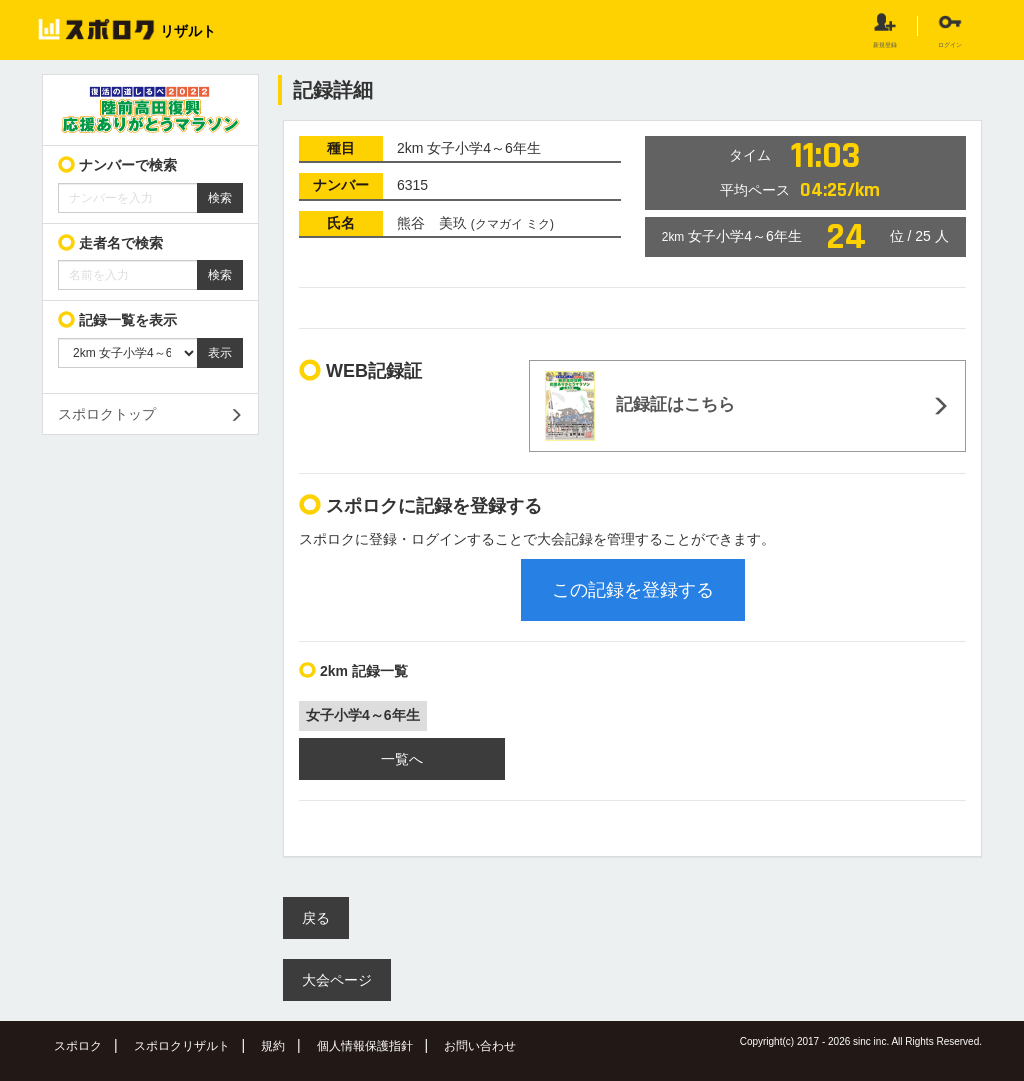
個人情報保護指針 (365, 1046)
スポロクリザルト (182, 1046)
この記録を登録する (633, 590)
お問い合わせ (480, 1046)
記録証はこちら (640, 406)
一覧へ (402, 759)
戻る (316, 918)
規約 (273, 1046)
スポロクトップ (107, 414)
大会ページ (337, 980)
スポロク (78, 1046)
